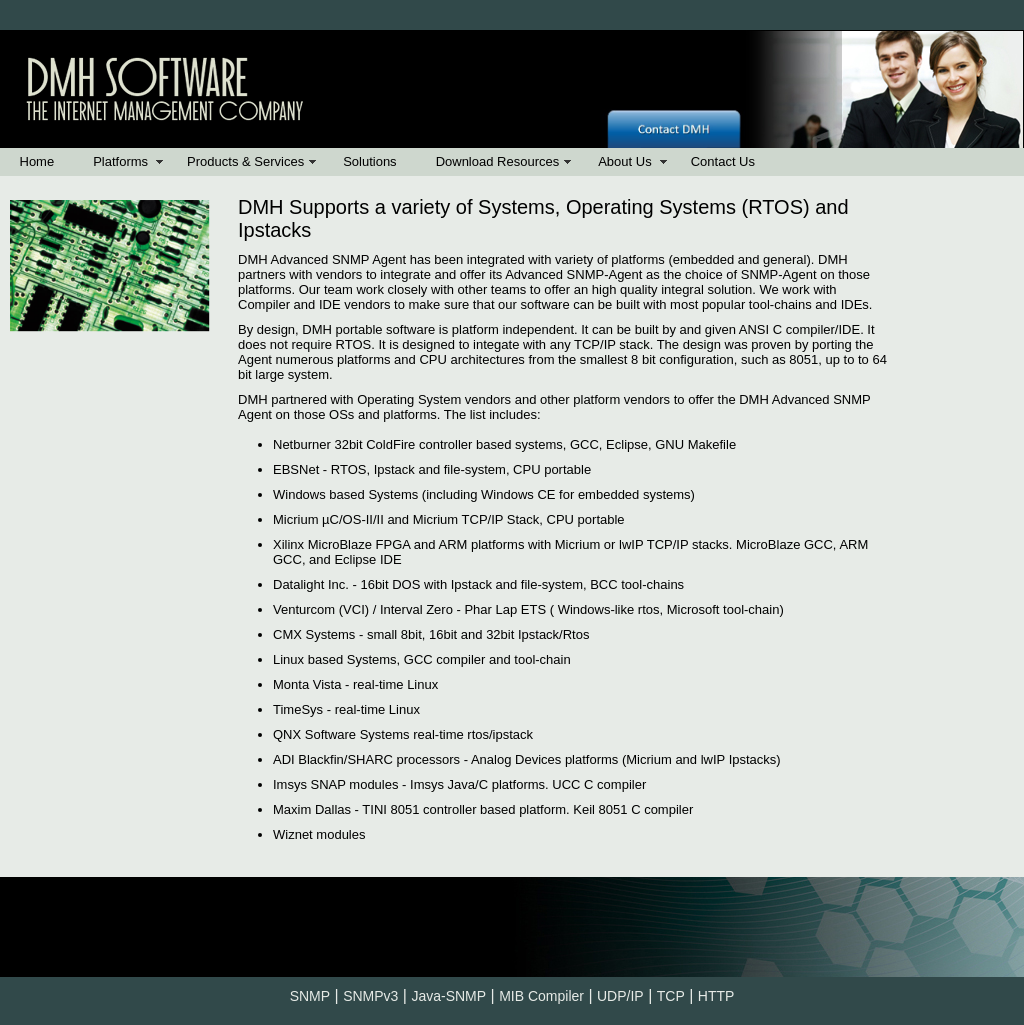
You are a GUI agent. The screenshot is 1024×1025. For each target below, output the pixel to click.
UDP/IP (620, 996)
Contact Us (723, 161)
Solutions (369, 161)
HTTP (716, 996)
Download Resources (498, 161)
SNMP (310, 996)
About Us (624, 161)
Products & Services (245, 161)
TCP (671, 996)
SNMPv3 (370, 996)
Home (37, 161)
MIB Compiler (541, 996)
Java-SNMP (448, 996)
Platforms (120, 161)
